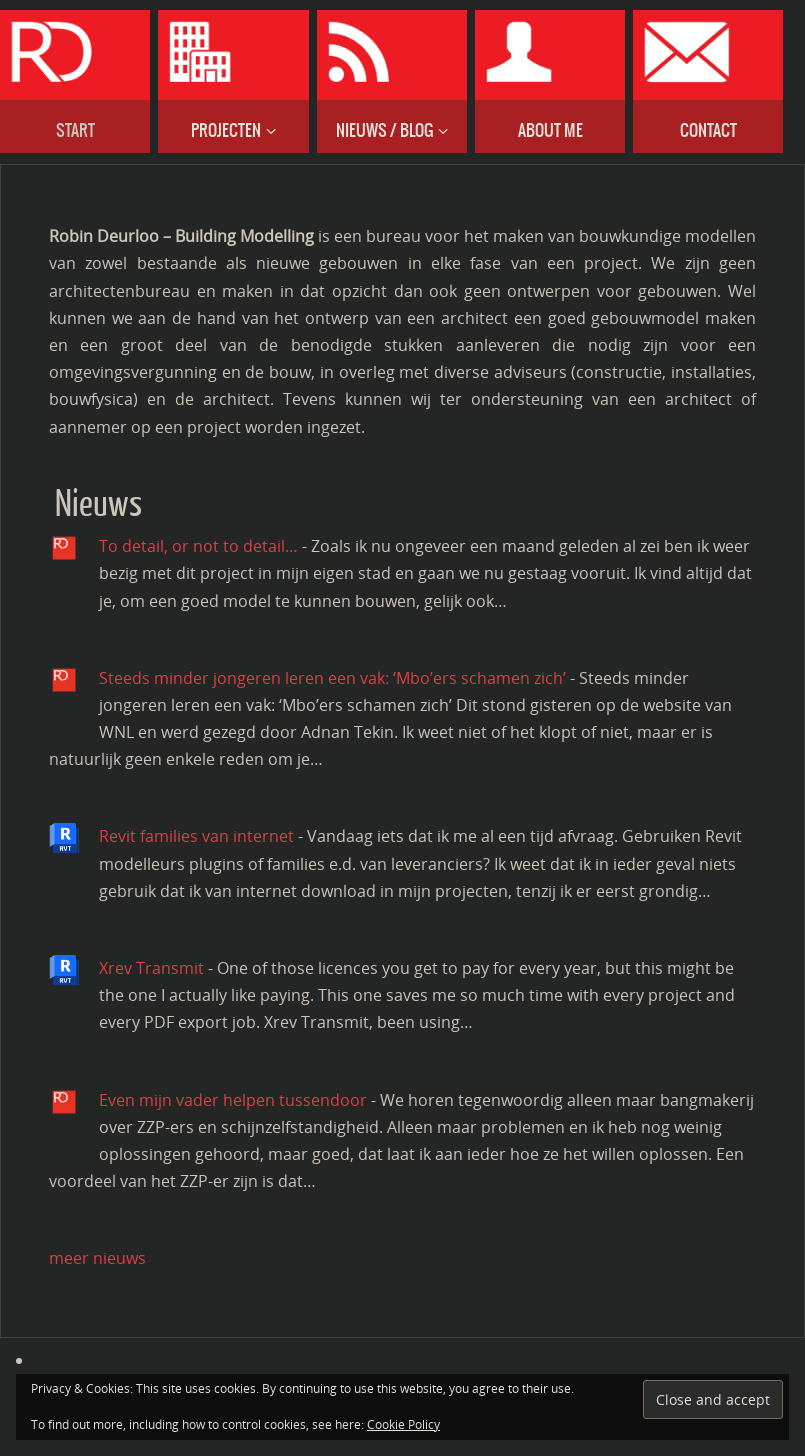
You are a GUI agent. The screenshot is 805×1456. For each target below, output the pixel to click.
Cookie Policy (403, 1424)
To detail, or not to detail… (198, 546)
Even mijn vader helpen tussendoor (233, 1100)
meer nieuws (97, 1258)
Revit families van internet (196, 836)
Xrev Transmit (151, 968)
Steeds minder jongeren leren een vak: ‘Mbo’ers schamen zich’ (332, 678)
